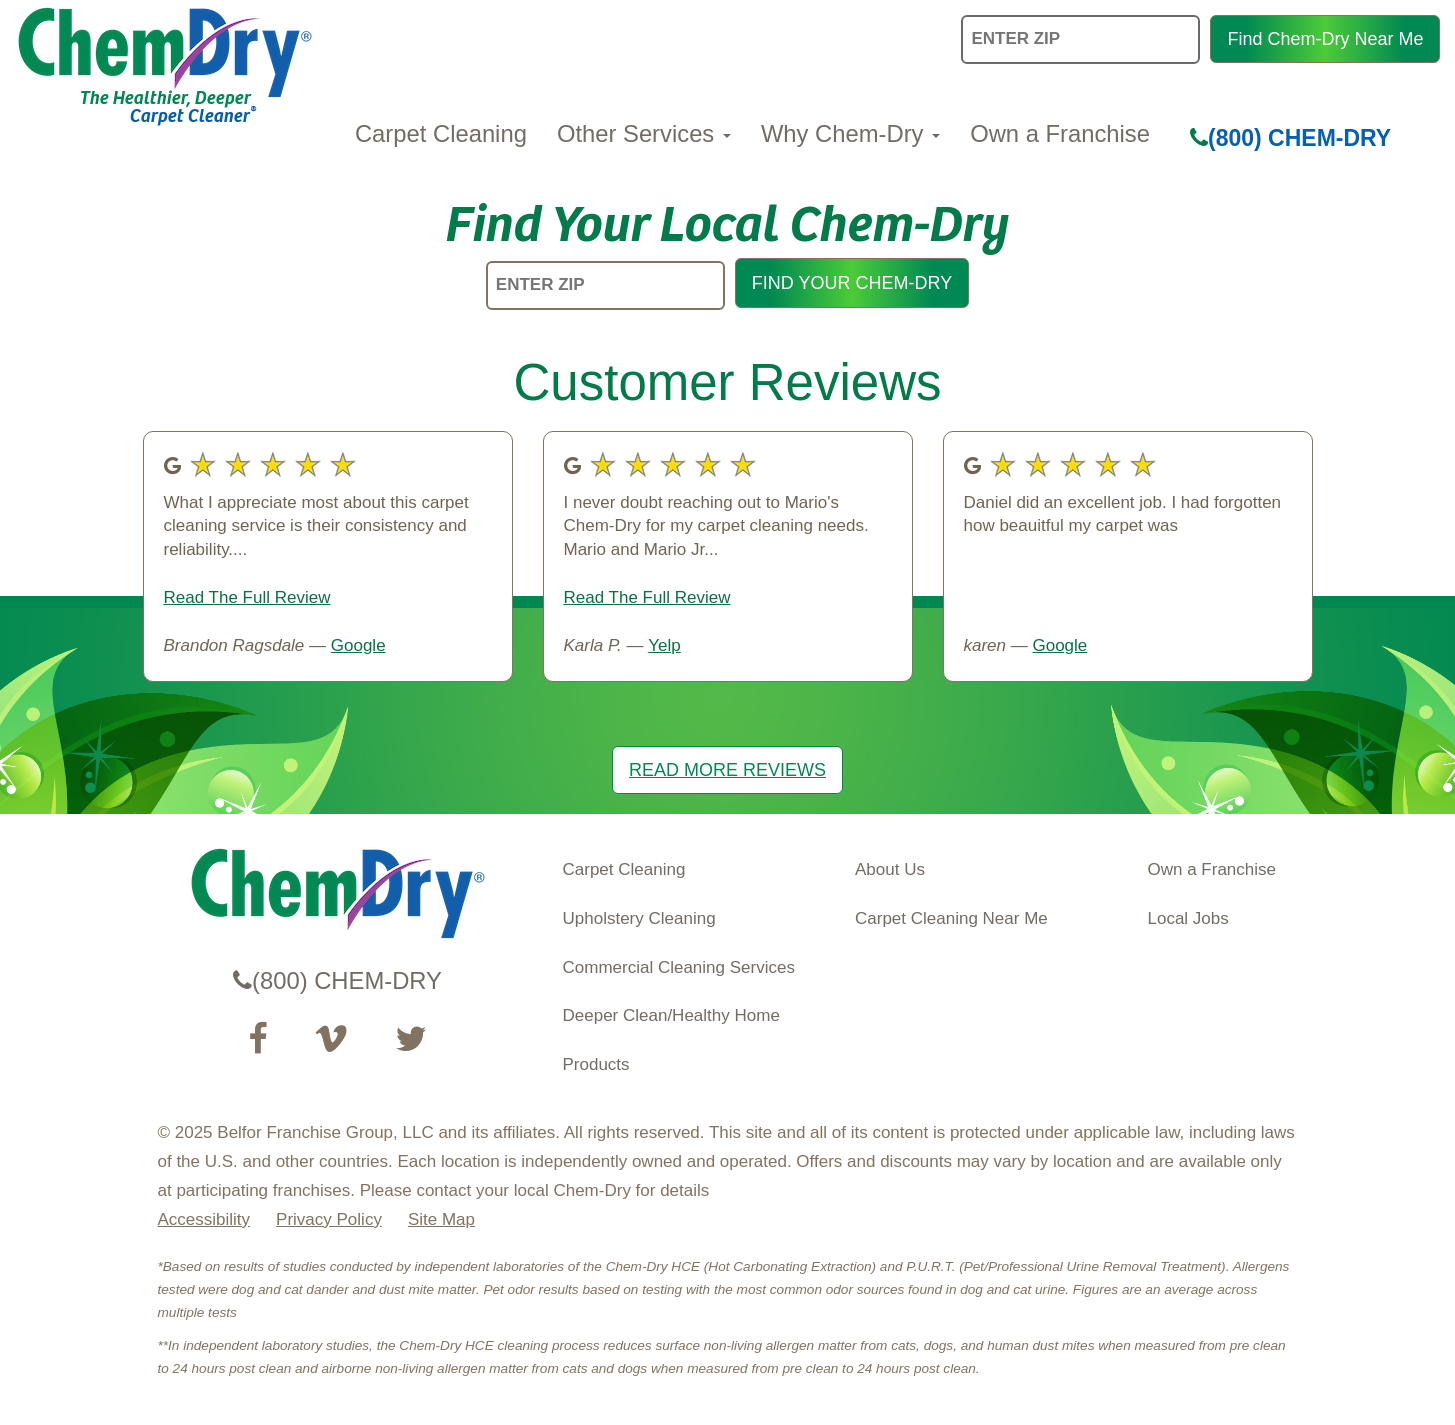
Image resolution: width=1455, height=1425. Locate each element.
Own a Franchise (1060, 133)
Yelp (664, 645)
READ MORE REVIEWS (727, 770)
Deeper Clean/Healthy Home (671, 1015)
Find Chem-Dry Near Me (1325, 39)
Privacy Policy (329, 1219)
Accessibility (204, 1219)
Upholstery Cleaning (639, 918)
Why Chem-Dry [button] (850, 133)
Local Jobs (1188, 918)
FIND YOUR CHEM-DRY (852, 283)
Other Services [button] (644, 133)
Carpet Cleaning (441, 133)
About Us (890, 869)
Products (596, 1064)
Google (358, 645)
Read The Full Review (247, 597)
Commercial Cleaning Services (679, 967)
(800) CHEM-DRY (1290, 138)
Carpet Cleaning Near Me (951, 918)
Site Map (441, 1219)
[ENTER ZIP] (605, 285)
